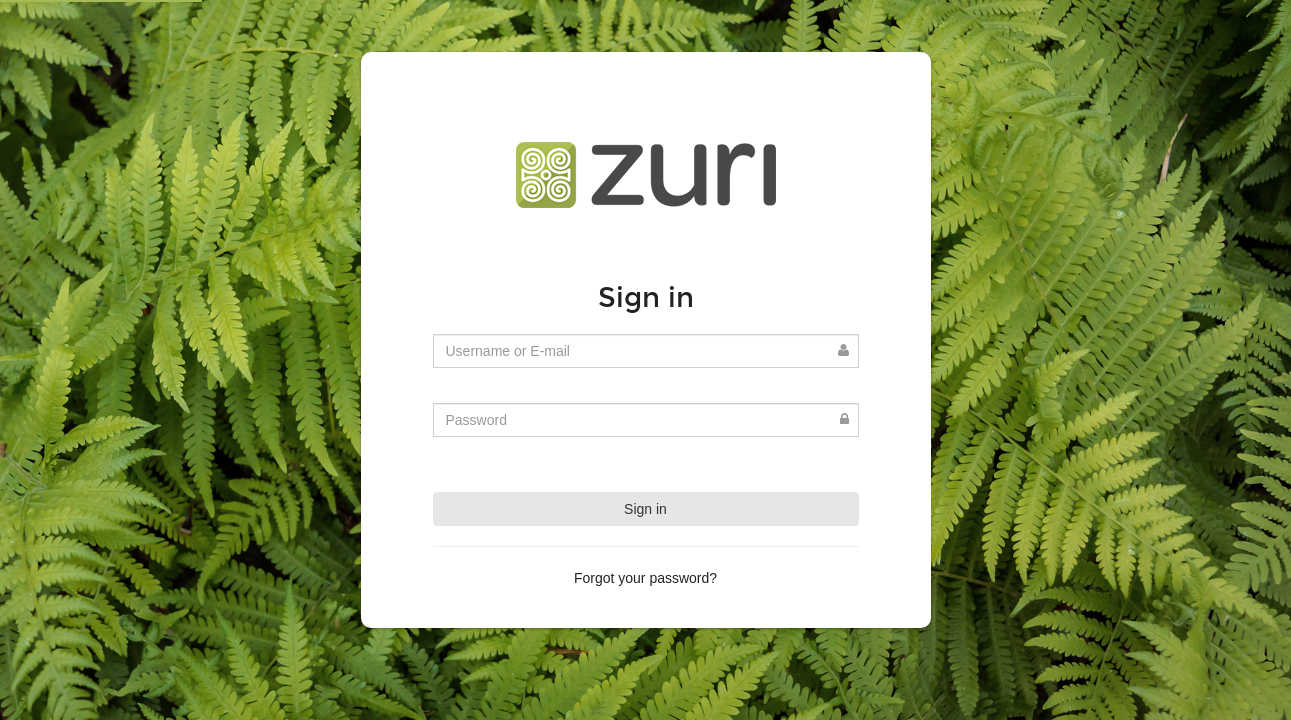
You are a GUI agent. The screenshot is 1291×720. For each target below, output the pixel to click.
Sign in (645, 509)
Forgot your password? (645, 578)
